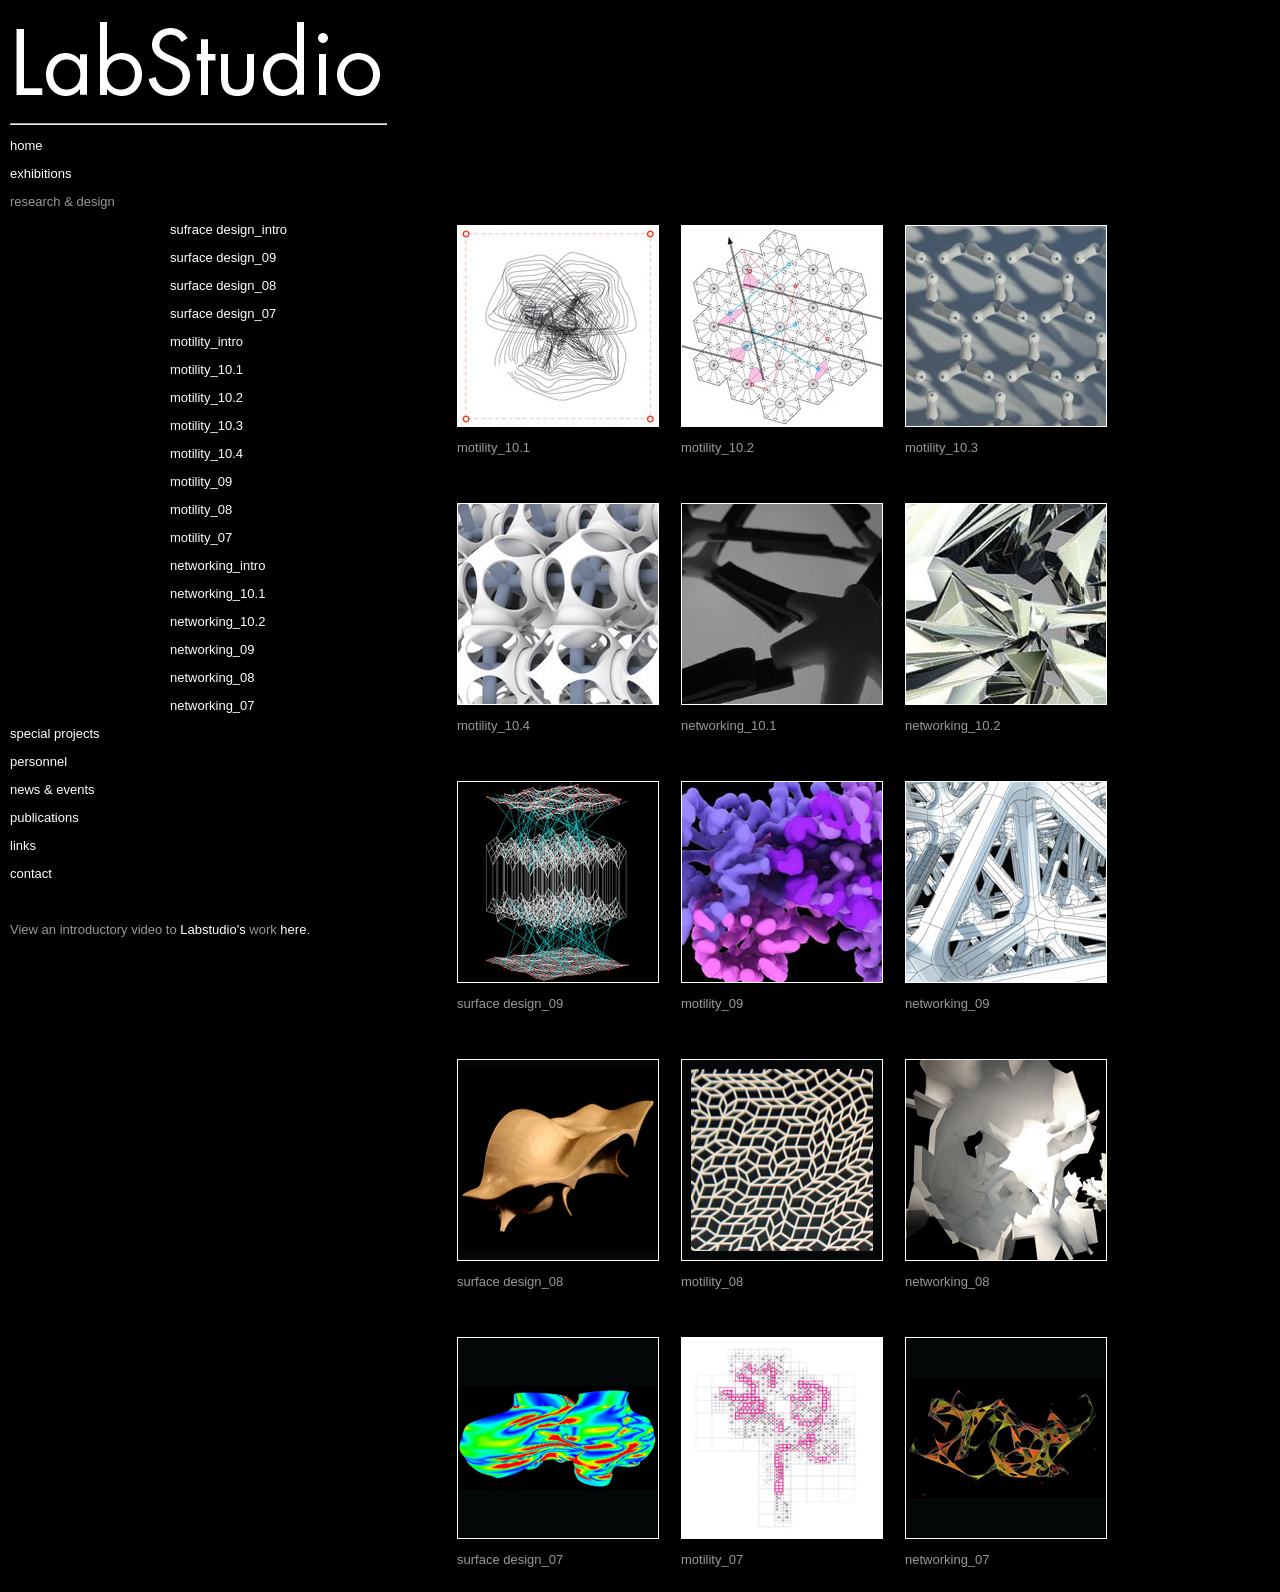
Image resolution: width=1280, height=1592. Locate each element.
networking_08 (212, 677)
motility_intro (206, 341)
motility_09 (201, 481)
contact (31, 873)
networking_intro (217, 565)
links (23, 845)
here (293, 929)
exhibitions (40, 173)
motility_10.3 (206, 425)
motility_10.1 (206, 369)
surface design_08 (223, 285)
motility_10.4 (206, 453)
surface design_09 (223, 257)
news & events (52, 789)
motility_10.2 (206, 397)
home (26, 145)
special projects (55, 733)
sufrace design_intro (228, 229)
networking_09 (212, 649)
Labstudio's (212, 929)
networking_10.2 (217, 621)
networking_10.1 (217, 593)
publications (44, 817)
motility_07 (201, 537)
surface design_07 (223, 313)
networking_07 (212, 705)
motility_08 (201, 509)
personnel (38, 761)
